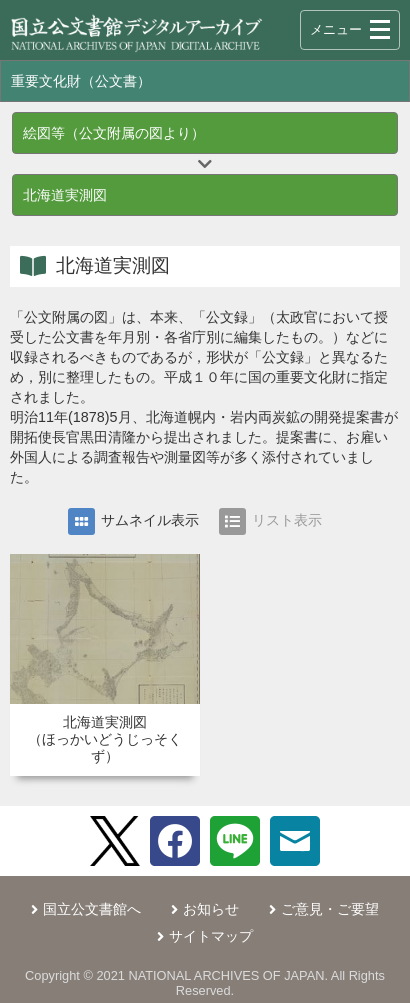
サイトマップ (211, 936)
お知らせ (211, 909)
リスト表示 (270, 521)
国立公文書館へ (92, 909)
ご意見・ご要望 (330, 909)
